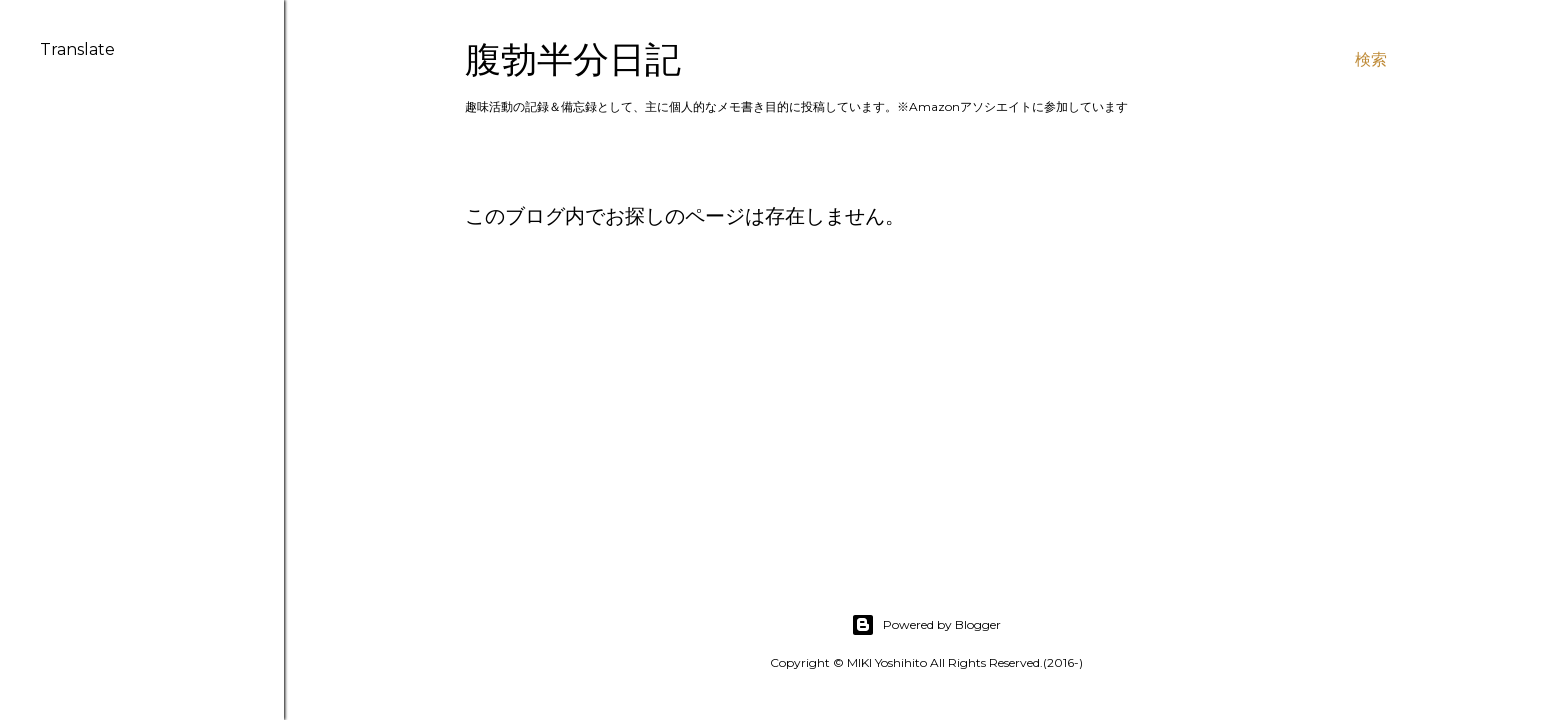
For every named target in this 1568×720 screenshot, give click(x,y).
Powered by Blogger (926, 625)
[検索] (1371, 60)
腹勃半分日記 (573, 59)
